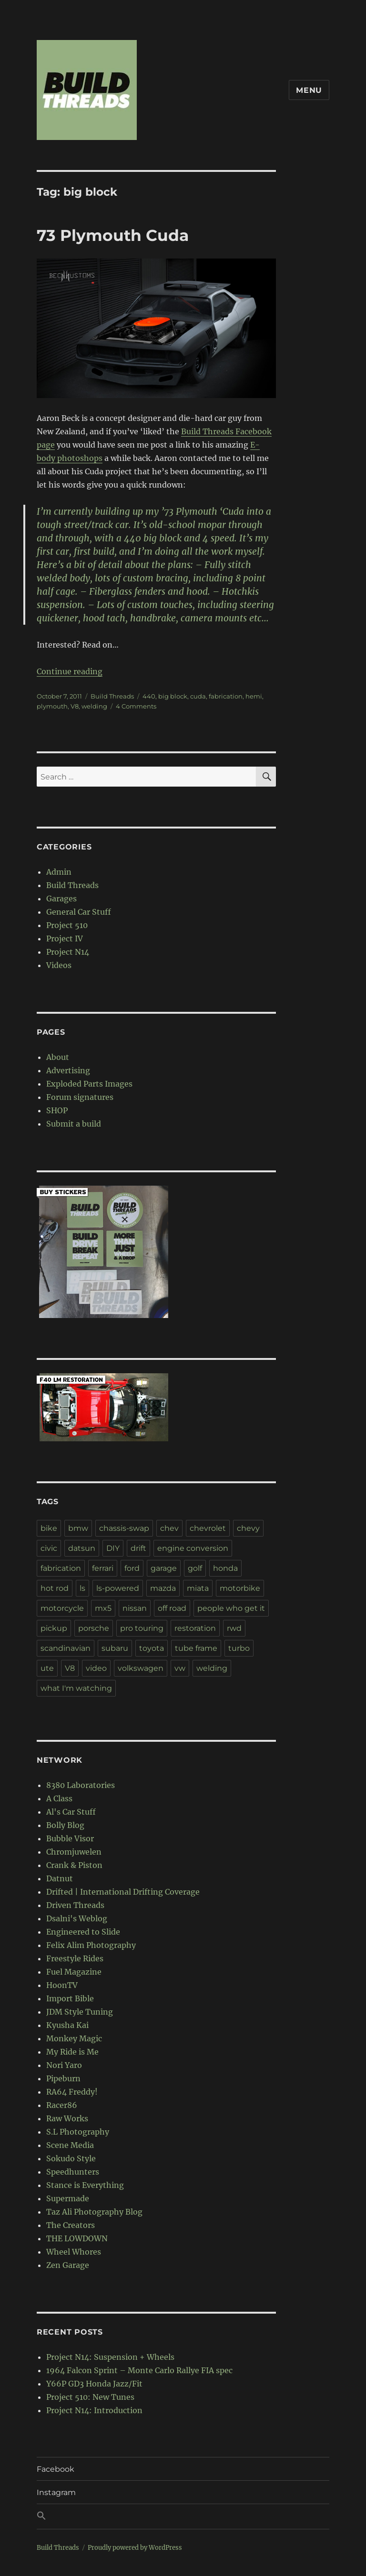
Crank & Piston (74, 1865)
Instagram (56, 2492)
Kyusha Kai (67, 2025)
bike (49, 1528)
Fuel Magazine (74, 1972)
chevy (248, 1528)
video (96, 1668)
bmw (78, 1528)
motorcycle (62, 1608)
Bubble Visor (70, 1838)
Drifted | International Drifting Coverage (123, 1892)
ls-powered (117, 1588)
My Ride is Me (72, 2052)
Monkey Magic (74, 2038)
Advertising (68, 1070)
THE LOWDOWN (77, 2238)
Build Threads (112, 696)
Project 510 (67, 925)
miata (198, 1588)
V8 (75, 706)
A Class (59, 1798)
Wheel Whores (73, 2251)
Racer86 (61, 2105)
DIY (113, 1548)
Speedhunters (72, 2172)
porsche (93, 1628)
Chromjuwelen (74, 1852)
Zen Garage (67, 2265)
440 (148, 696)
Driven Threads (75, 1905)
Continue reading (69, 671)
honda (225, 1568)
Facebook (55, 2469)
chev (169, 1528)
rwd (234, 1628)
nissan (134, 1608)
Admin (58, 872)
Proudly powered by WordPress (135, 2548)
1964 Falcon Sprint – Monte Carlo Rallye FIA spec (139, 2370)
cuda (198, 696)
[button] (183, 2516)
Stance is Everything (85, 2185)
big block (172, 696)
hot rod (55, 1588)
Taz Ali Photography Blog (94, 2212)
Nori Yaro (64, 2065)
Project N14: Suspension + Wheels (110, 2357)
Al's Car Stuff (71, 1812)
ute (47, 1668)
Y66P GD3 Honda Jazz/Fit (94, 2383)
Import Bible (70, 1998)
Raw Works (67, 2118)
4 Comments (136, 706)
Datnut (59, 1878)
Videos (58, 965)
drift (138, 1548)
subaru (115, 1648)
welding (94, 706)
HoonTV (62, 1985)
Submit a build (73, 1123)
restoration (195, 1628)
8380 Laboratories (80, 1785)
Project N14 (67, 952)
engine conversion (192, 1548)
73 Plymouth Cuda (113, 235)
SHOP (57, 1110)
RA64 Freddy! (72, 2092)
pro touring (141, 1628)
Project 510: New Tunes (90, 2397)
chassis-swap (124, 1528)
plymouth (52, 706)
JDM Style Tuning (79, 2012)
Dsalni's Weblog (76, 1918)
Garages (61, 898)
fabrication (226, 696)
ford (132, 1568)
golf (195, 1568)
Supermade (67, 2198)
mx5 (103, 1608)
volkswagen (140, 1668)
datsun (81, 1548)
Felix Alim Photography (91, 1945)
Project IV (64, 938)
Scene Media (70, 2145)
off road (172, 1608)
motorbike (240, 1588)
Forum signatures (79, 1097)
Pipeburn (63, 2078)
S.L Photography (77, 2132)
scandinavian (66, 1648)
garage (164, 1568)
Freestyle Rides (74, 1958)
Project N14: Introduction (94, 2410)
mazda (163, 1588)
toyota (151, 1648)
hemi (253, 696)
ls (82, 1588)
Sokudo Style (71, 2158)
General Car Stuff (78, 912)
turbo (239, 1648)
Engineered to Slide (83, 1932)
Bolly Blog (65, 1825)
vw (179, 1668)
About (57, 1057)
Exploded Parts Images (89, 1083)
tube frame (196, 1648)
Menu (309, 90)
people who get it (231, 1608)
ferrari (102, 1568)
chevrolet (208, 1528)
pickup (54, 1628)
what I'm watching (76, 1688)
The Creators (70, 2225)
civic (49, 1548)
